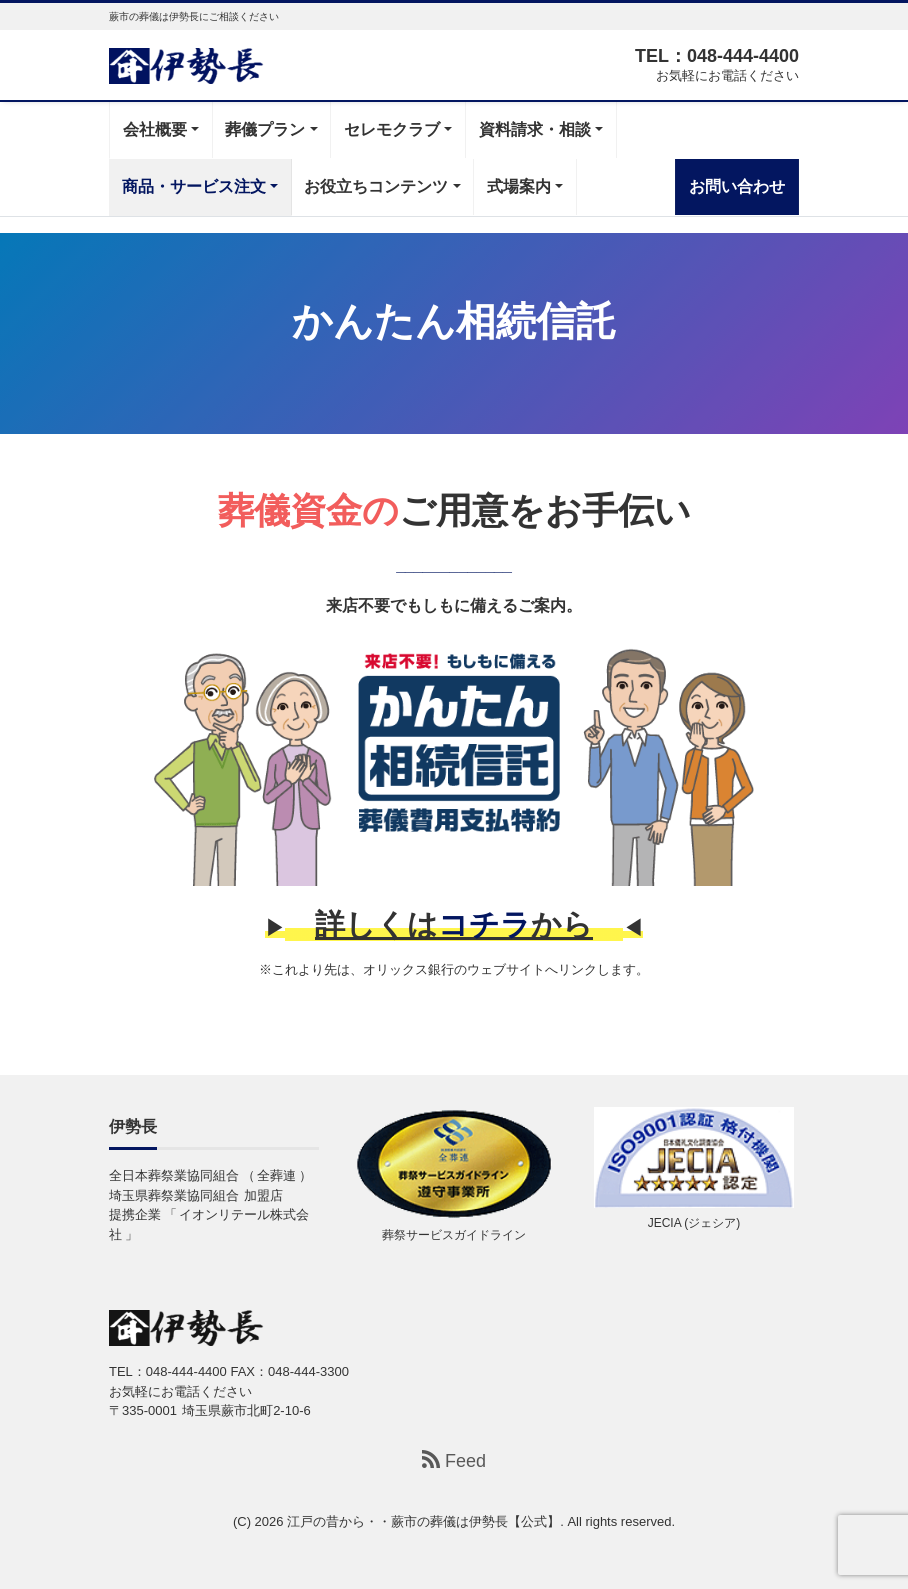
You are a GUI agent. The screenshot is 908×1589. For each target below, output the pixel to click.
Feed (454, 1460)
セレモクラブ (392, 129)
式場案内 (519, 186)
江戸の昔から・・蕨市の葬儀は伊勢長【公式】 (423, 1521)
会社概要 (155, 129)
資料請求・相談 (535, 129)
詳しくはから (454, 924)
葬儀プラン (265, 129)
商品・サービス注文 (194, 186)
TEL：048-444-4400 (717, 56)
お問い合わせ (737, 186)
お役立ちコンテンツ (376, 186)
